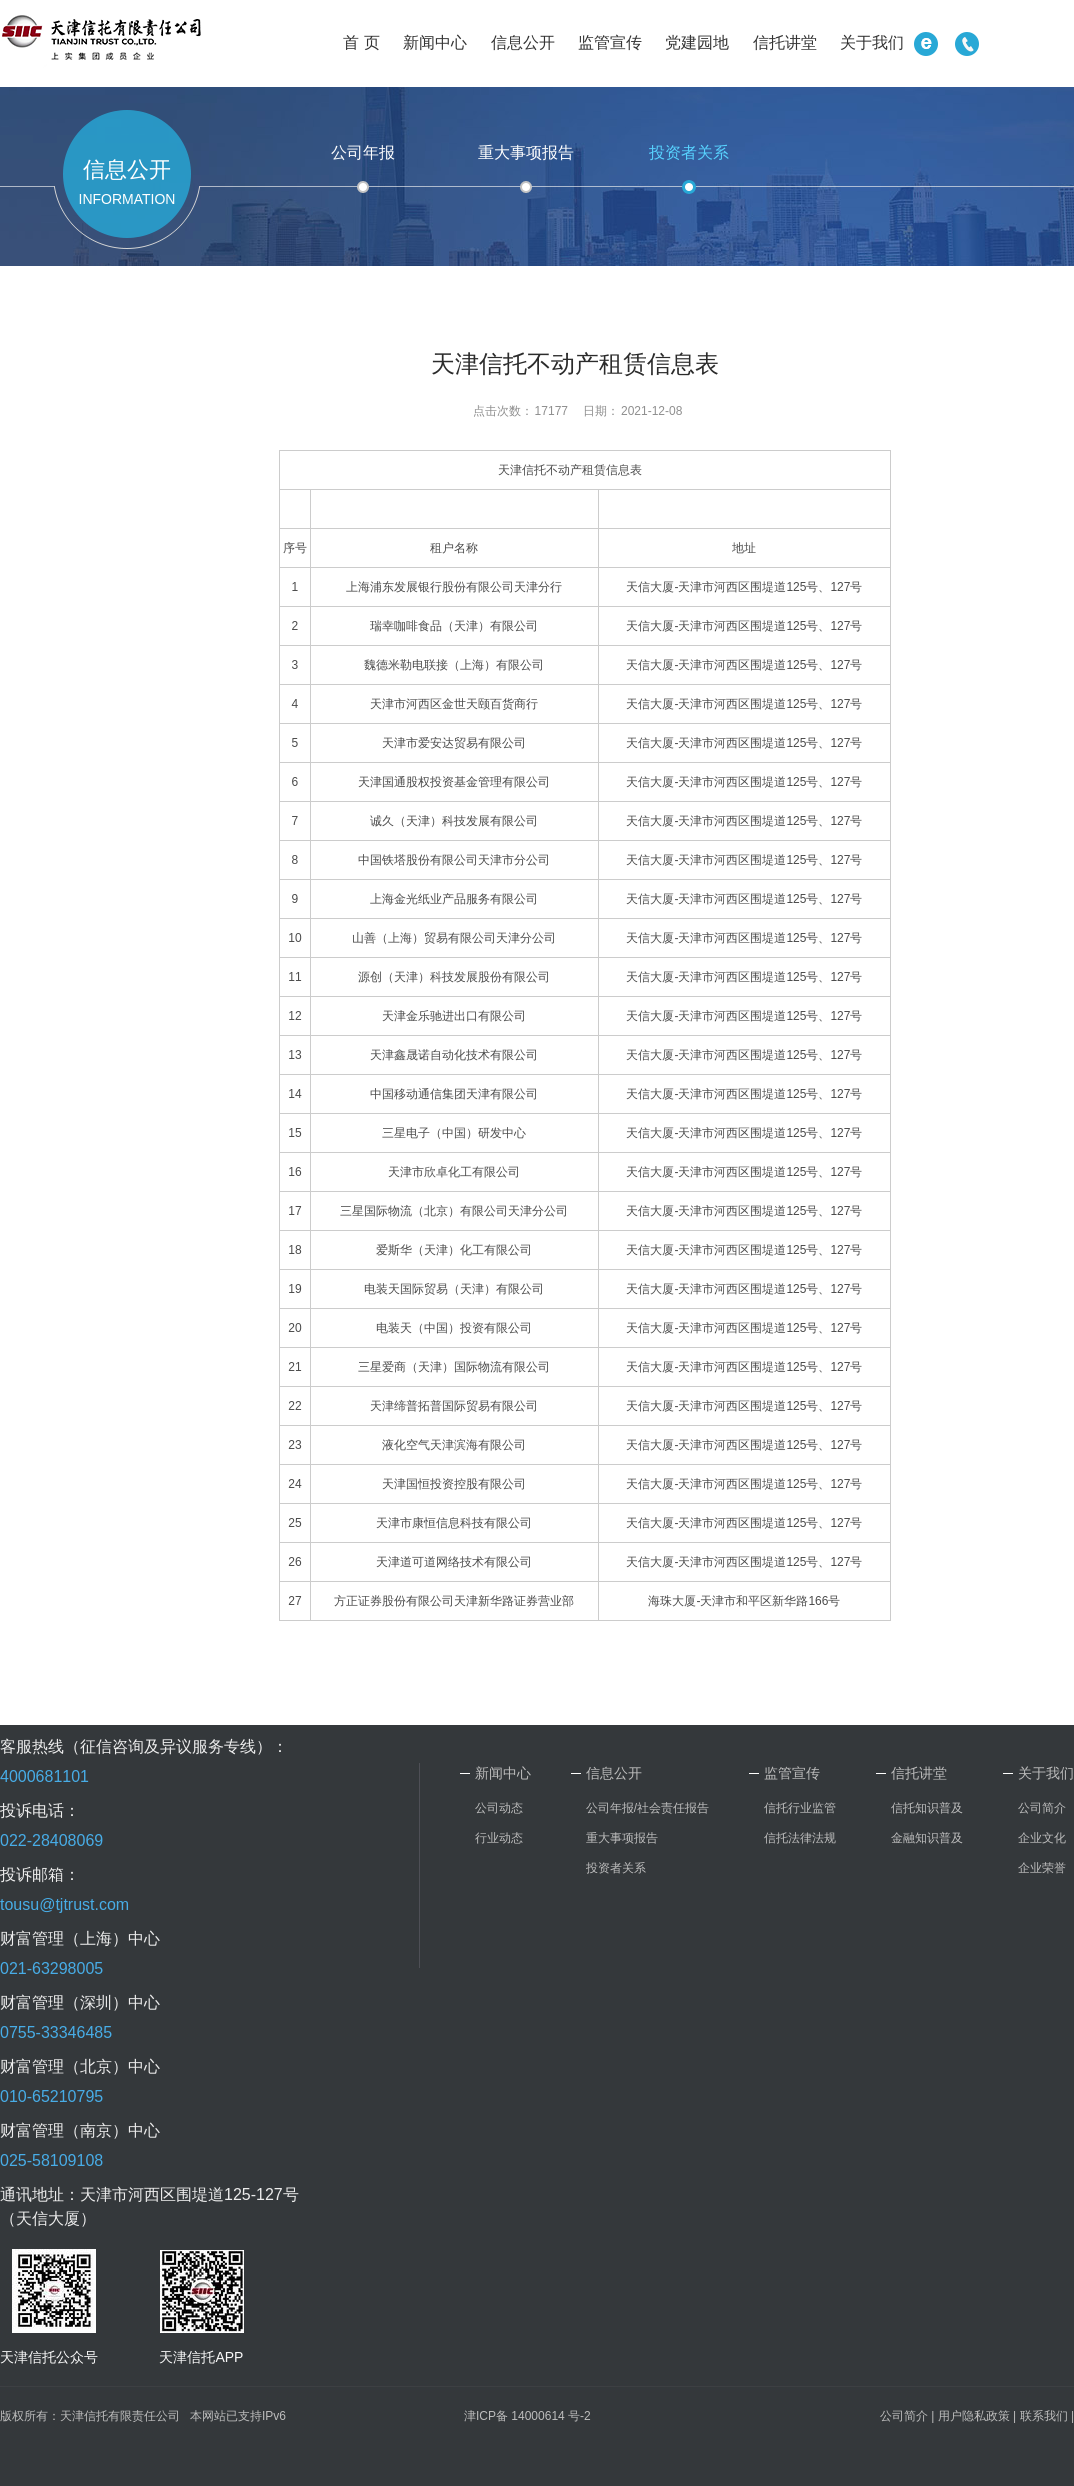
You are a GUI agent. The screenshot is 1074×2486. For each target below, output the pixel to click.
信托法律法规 (800, 1838)
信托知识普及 (927, 1808)
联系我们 (1044, 2416)
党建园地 (697, 42)
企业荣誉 (1042, 1868)
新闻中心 (435, 42)
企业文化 (1042, 1838)
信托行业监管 (800, 1808)
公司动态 (499, 1808)
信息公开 (523, 42)
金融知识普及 (927, 1838)
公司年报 (363, 152)
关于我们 (872, 42)
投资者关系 (689, 152)
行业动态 (499, 1838)
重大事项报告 (526, 152)
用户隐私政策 (974, 2416)
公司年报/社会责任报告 (647, 1808)
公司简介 (1042, 1808)
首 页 (361, 42)
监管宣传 (610, 42)
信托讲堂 (785, 42)
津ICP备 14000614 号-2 (527, 2416)
